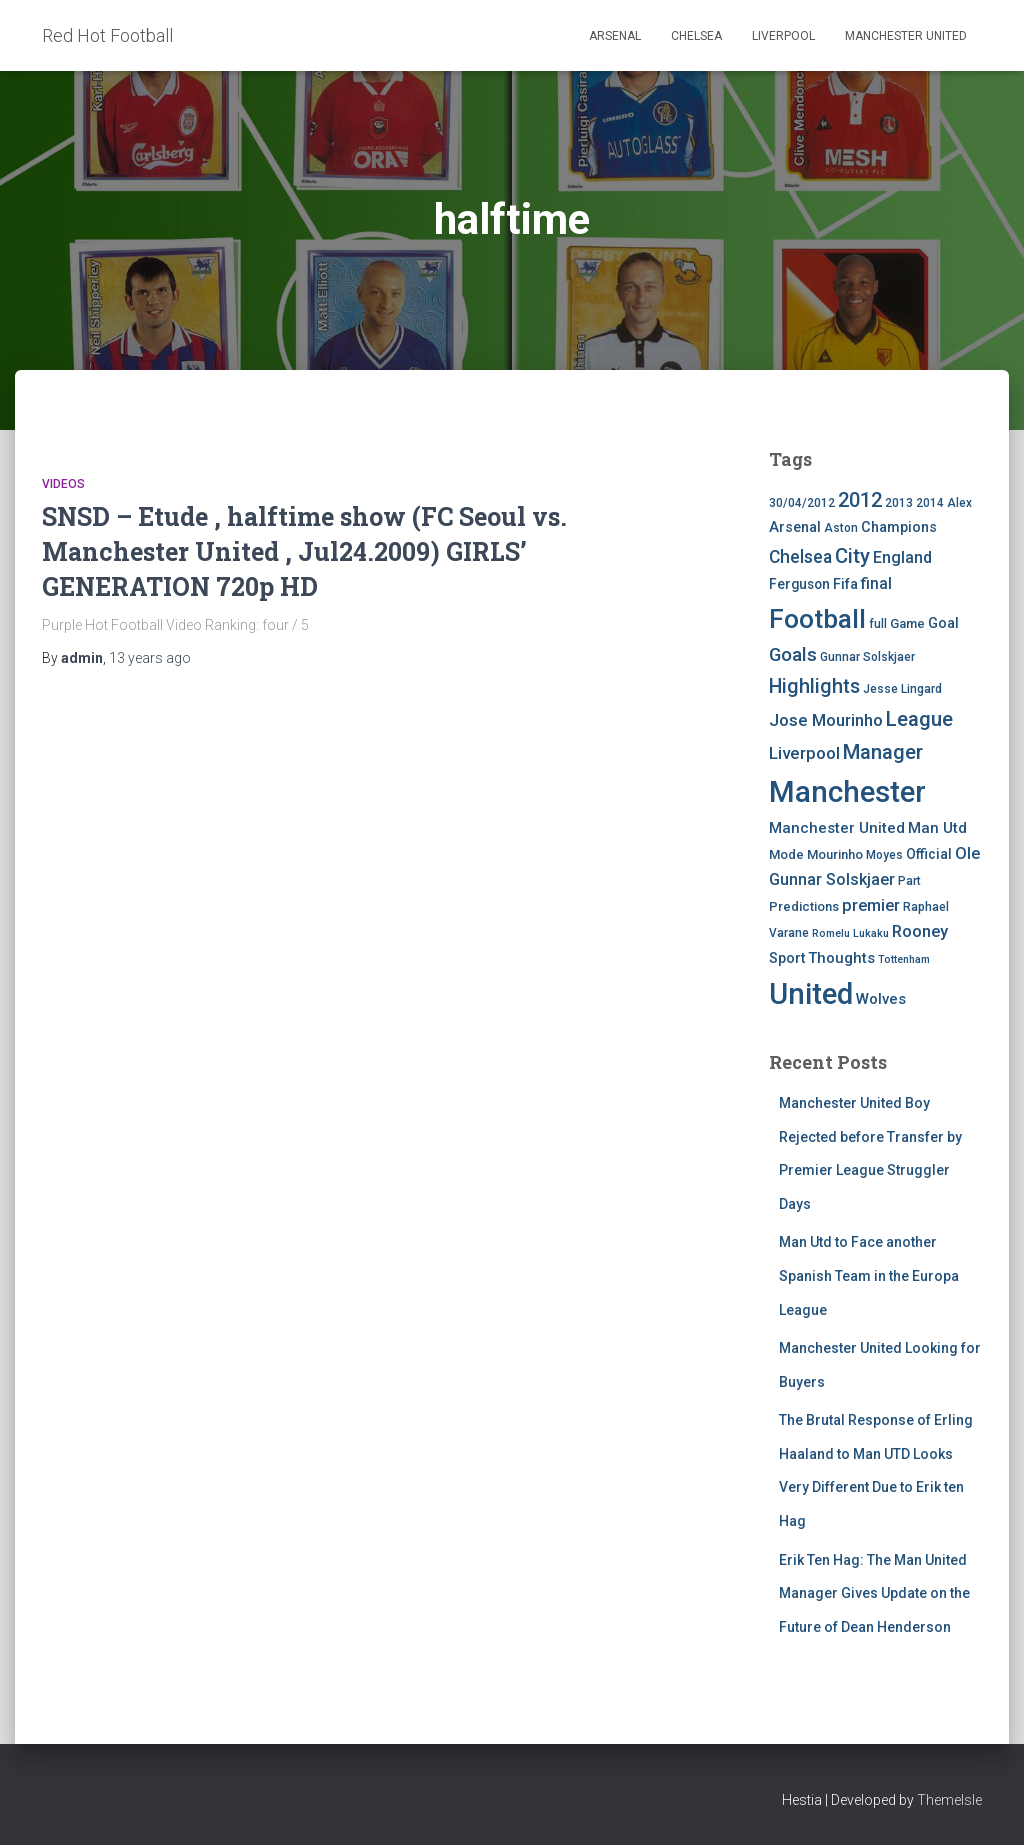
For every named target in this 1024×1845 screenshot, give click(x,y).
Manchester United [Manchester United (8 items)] (837, 828)
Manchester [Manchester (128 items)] (847, 792)
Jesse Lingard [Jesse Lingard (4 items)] (902, 689)
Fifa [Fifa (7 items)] (845, 584)
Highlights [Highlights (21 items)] (814, 686)
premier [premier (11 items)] (871, 905)
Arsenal (615, 36)
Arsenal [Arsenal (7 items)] (795, 527)
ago (150, 658)
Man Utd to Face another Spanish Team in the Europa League (869, 1275)
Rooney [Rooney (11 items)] (920, 931)
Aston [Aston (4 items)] (841, 528)
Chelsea (696, 36)
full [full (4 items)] (878, 624)
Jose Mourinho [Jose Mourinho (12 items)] (826, 720)
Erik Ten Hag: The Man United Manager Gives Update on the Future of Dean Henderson (874, 1593)
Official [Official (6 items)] (929, 854)
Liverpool (783, 36)
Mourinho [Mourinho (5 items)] (835, 854)
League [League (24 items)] (919, 719)
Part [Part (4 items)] (909, 881)
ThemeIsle (949, 1800)
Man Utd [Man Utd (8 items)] (937, 828)
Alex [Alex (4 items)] (959, 503)
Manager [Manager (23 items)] (883, 752)
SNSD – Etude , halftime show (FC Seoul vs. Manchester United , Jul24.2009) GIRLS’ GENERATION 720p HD (304, 551)
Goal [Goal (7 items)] (943, 623)
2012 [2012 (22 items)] (860, 500)
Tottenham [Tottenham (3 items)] (904, 959)
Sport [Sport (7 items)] (787, 958)
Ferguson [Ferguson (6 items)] (799, 584)
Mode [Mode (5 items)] (786, 854)
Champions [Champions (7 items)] (899, 527)
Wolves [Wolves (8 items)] (881, 999)
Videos (63, 484)
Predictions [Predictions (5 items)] (804, 906)
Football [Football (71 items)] (817, 619)
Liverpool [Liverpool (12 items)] (804, 753)
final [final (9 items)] (876, 584)
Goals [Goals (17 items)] (793, 655)
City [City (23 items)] (852, 556)
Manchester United (906, 36)
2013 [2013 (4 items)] (899, 503)
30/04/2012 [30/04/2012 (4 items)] (802, 503)
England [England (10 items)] (902, 557)
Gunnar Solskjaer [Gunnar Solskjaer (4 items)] (867, 657)
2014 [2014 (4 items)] (930, 503)
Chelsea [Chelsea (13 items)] (800, 557)
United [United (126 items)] (811, 994)
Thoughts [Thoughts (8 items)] (841, 958)
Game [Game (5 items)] (907, 623)
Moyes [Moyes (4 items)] (884, 855)
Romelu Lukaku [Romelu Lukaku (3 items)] (850, 933)
